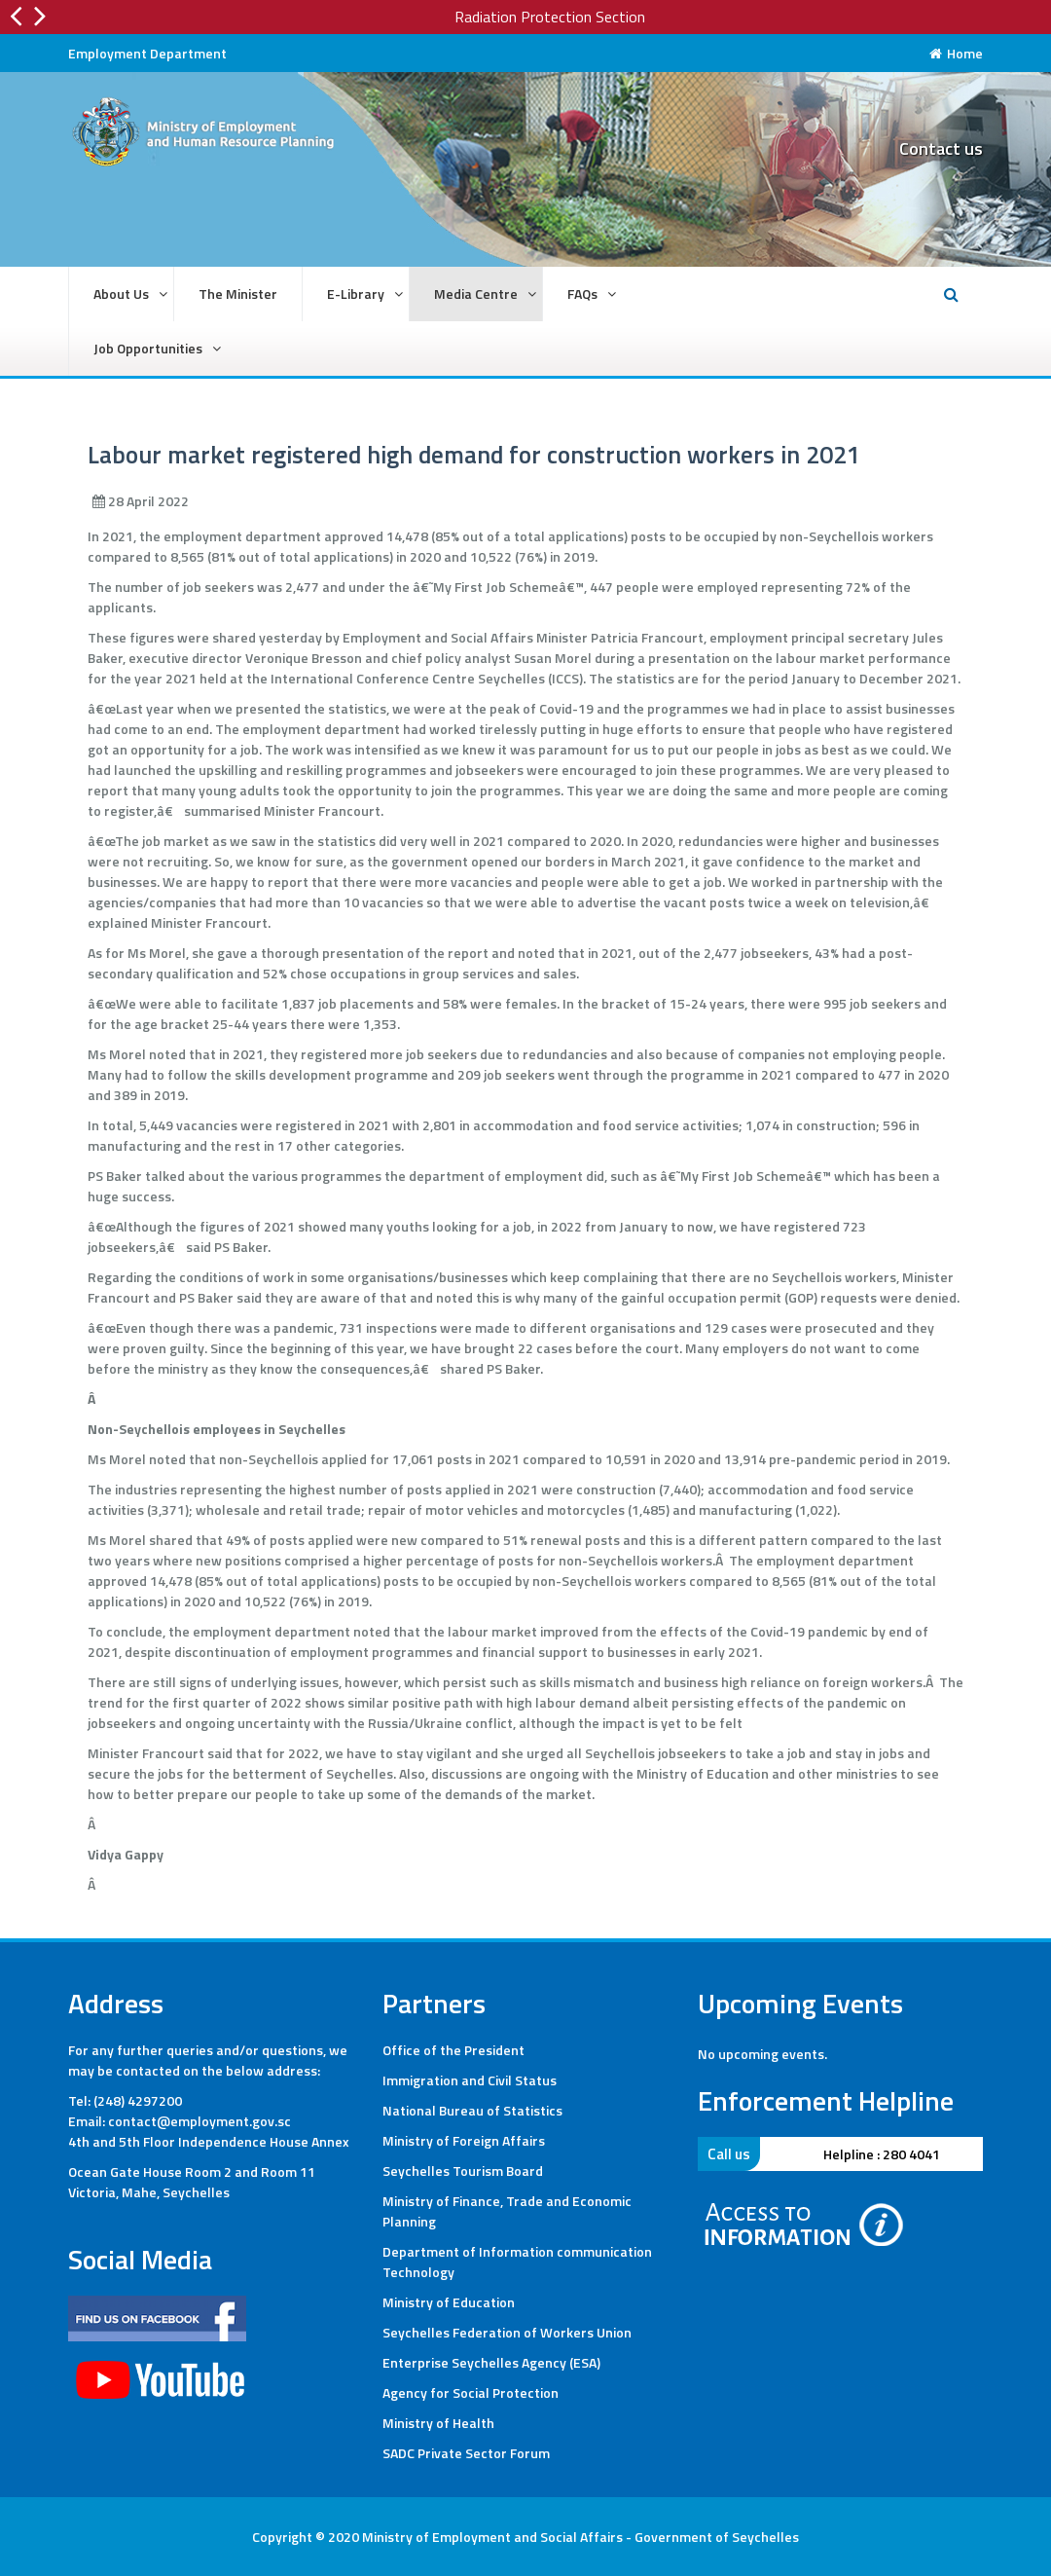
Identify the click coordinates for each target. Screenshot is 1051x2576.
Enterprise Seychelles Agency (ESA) (491, 2362)
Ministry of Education (448, 2302)
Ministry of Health (438, 2422)
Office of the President (453, 2050)
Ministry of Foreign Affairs (463, 2140)
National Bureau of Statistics (472, 2110)
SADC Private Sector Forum (466, 2453)
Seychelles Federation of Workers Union (507, 2332)
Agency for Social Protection (470, 2392)
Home (956, 53)
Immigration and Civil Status (469, 2080)
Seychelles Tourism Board (462, 2170)
